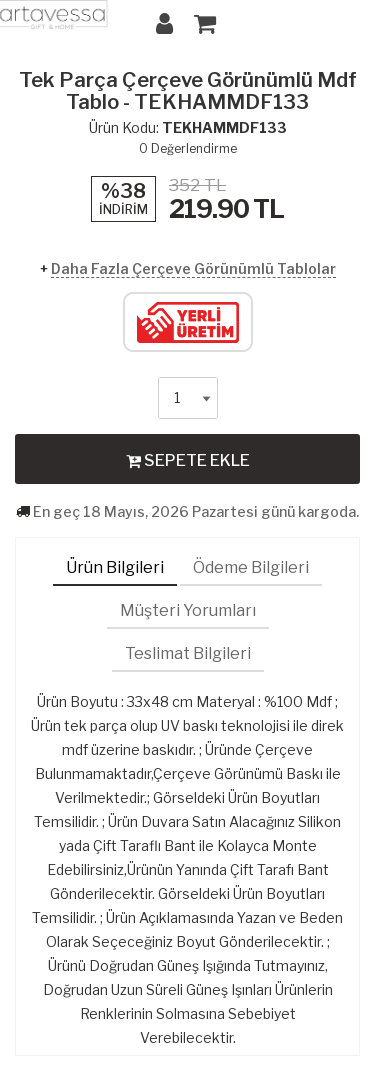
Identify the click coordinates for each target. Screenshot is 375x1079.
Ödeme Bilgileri (251, 567)
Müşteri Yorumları (188, 610)
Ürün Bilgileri (115, 567)
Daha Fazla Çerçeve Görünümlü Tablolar (193, 268)
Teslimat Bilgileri (188, 653)
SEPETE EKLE (188, 460)
